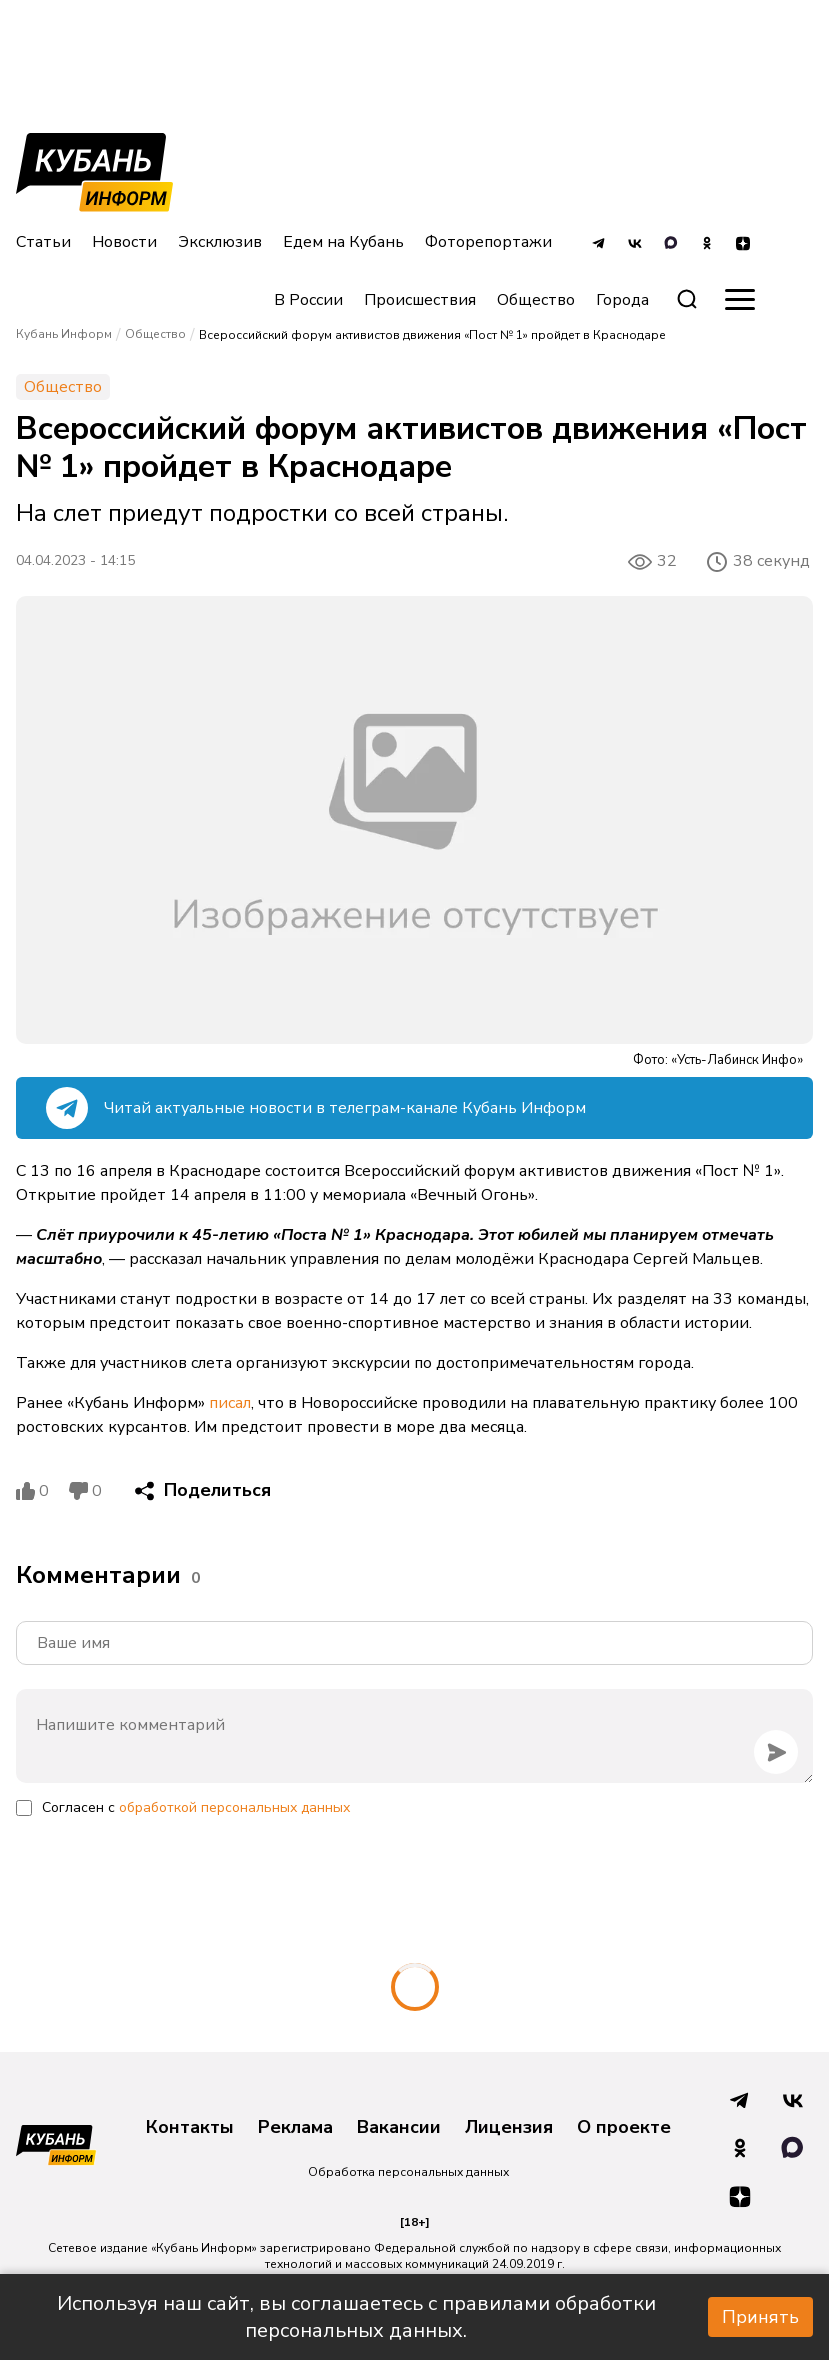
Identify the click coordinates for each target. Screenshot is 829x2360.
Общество (536, 300)
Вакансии (399, 2128)
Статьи (43, 242)
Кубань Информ (64, 334)
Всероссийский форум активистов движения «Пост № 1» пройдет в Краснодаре (432, 335)
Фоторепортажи (488, 242)
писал (230, 1403)
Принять (760, 2317)
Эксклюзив (220, 242)
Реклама (295, 2128)
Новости (124, 242)
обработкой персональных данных (234, 1807)
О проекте (624, 2128)
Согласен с (196, 1807)
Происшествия (420, 300)
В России (308, 300)
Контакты (190, 2128)
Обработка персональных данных (408, 2172)
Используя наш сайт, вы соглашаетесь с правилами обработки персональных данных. (356, 2317)
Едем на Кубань (343, 242)
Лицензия (509, 2128)
